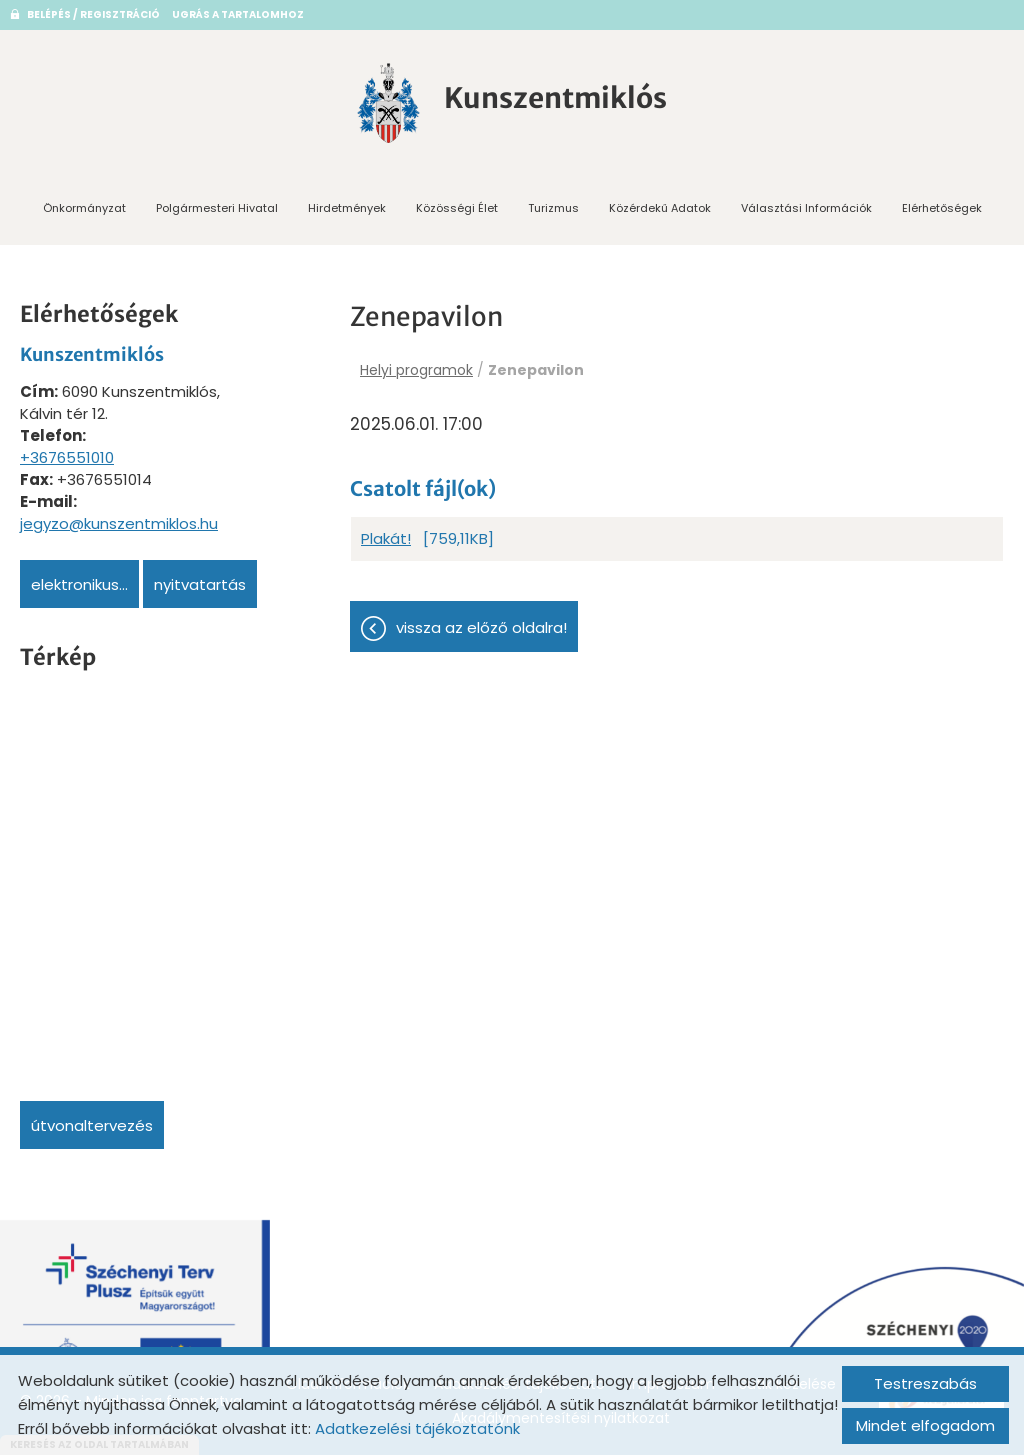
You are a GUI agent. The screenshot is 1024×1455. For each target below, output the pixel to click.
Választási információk (806, 208)
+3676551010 (67, 457)
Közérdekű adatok (660, 208)
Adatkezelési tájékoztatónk (417, 1428)
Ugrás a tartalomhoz (238, 14)
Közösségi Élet (457, 208)
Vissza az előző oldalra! (481, 627)
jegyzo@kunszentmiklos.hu (119, 523)
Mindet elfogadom (925, 1425)
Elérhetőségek (942, 208)
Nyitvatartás (200, 584)
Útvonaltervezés (92, 1125)
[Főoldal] (389, 103)
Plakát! (386, 538)
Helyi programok (416, 370)
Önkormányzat (84, 208)
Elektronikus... (79, 584)
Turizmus (553, 208)
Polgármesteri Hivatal (217, 208)
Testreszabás (925, 1383)
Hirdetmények (347, 208)
